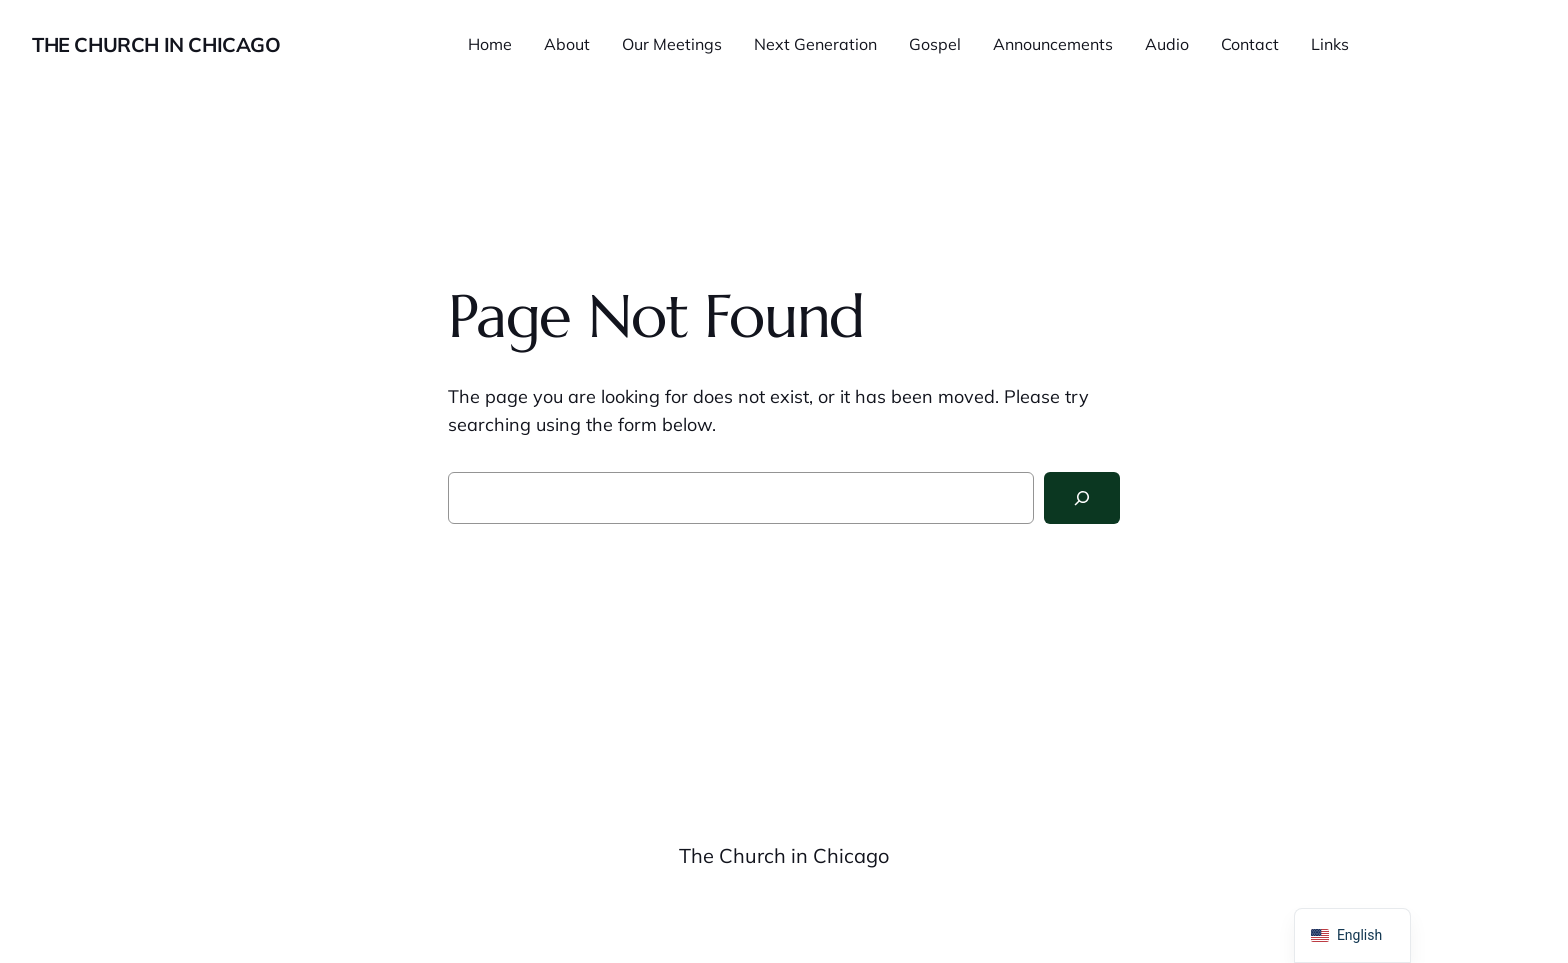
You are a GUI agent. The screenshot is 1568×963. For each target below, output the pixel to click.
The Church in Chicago (156, 44)
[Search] (1082, 498)
